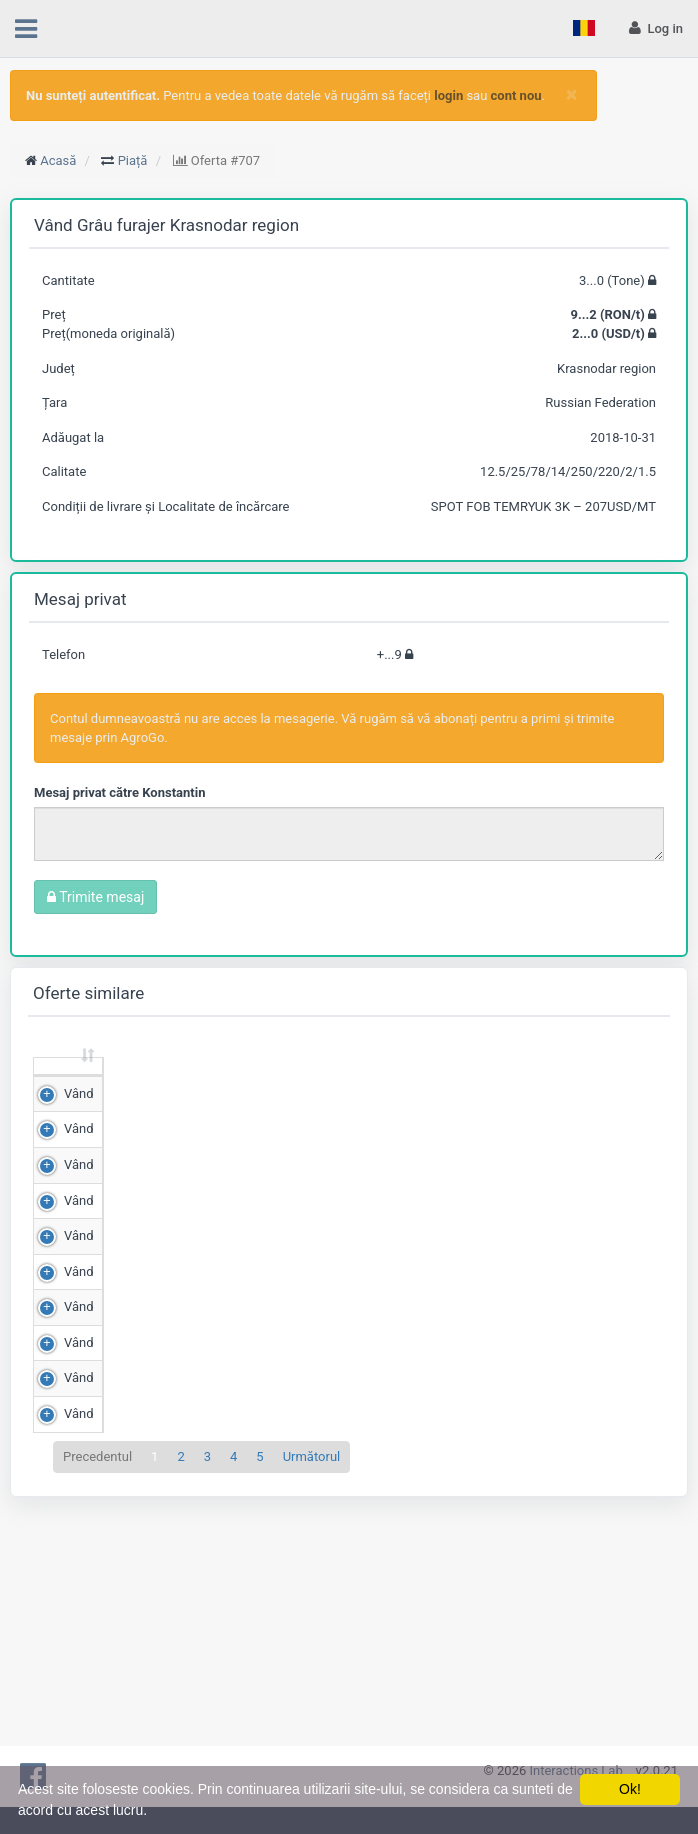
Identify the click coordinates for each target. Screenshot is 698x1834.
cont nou (516, 95)
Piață (133, 160)
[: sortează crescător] (57, 1085)
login (448, 95)
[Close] (571, 94)
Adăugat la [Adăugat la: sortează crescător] (524, 1084)
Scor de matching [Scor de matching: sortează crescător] (328, 1084)
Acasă (58, 160)
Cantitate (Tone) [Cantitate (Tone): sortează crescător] (115, 1084)
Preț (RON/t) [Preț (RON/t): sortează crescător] (225, 1084)
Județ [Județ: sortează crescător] (437, 1092)
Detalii (623, 1137)
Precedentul (97, 1707)
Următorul (312, 1707)
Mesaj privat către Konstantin (119, 792)
